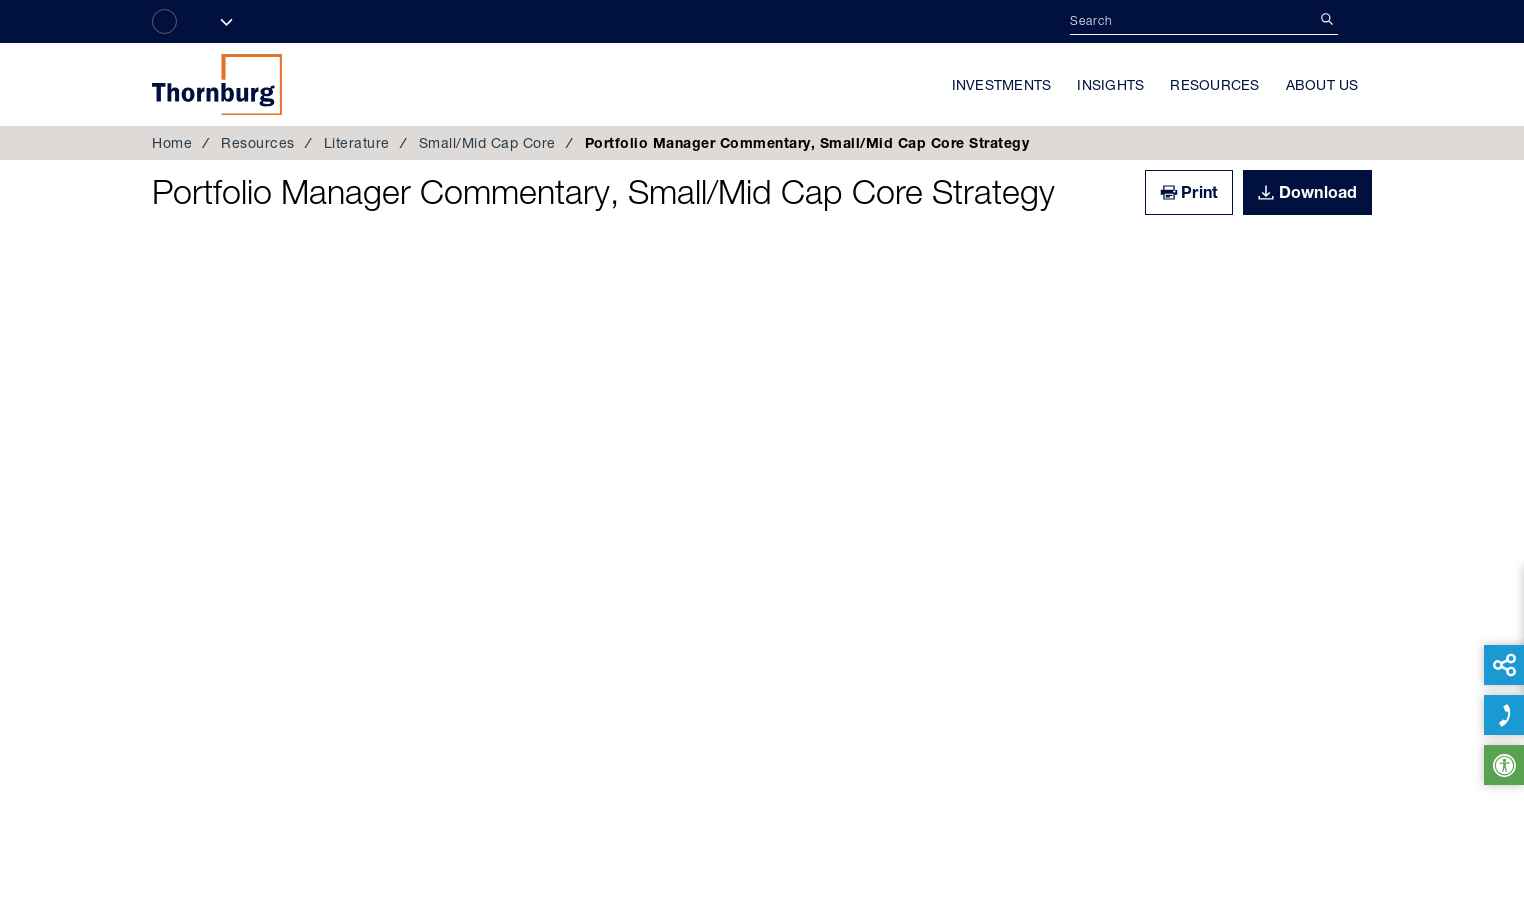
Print (1199, 192)
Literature (357, 143)
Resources (1214, 85)
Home (172, 143)
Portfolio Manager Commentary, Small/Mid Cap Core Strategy (603, 192)
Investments (1002, 85)
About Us (1322, 85)
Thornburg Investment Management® (217, 84)
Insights (1110, 85)
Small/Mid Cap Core (487, 143)
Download (1318, 192)
